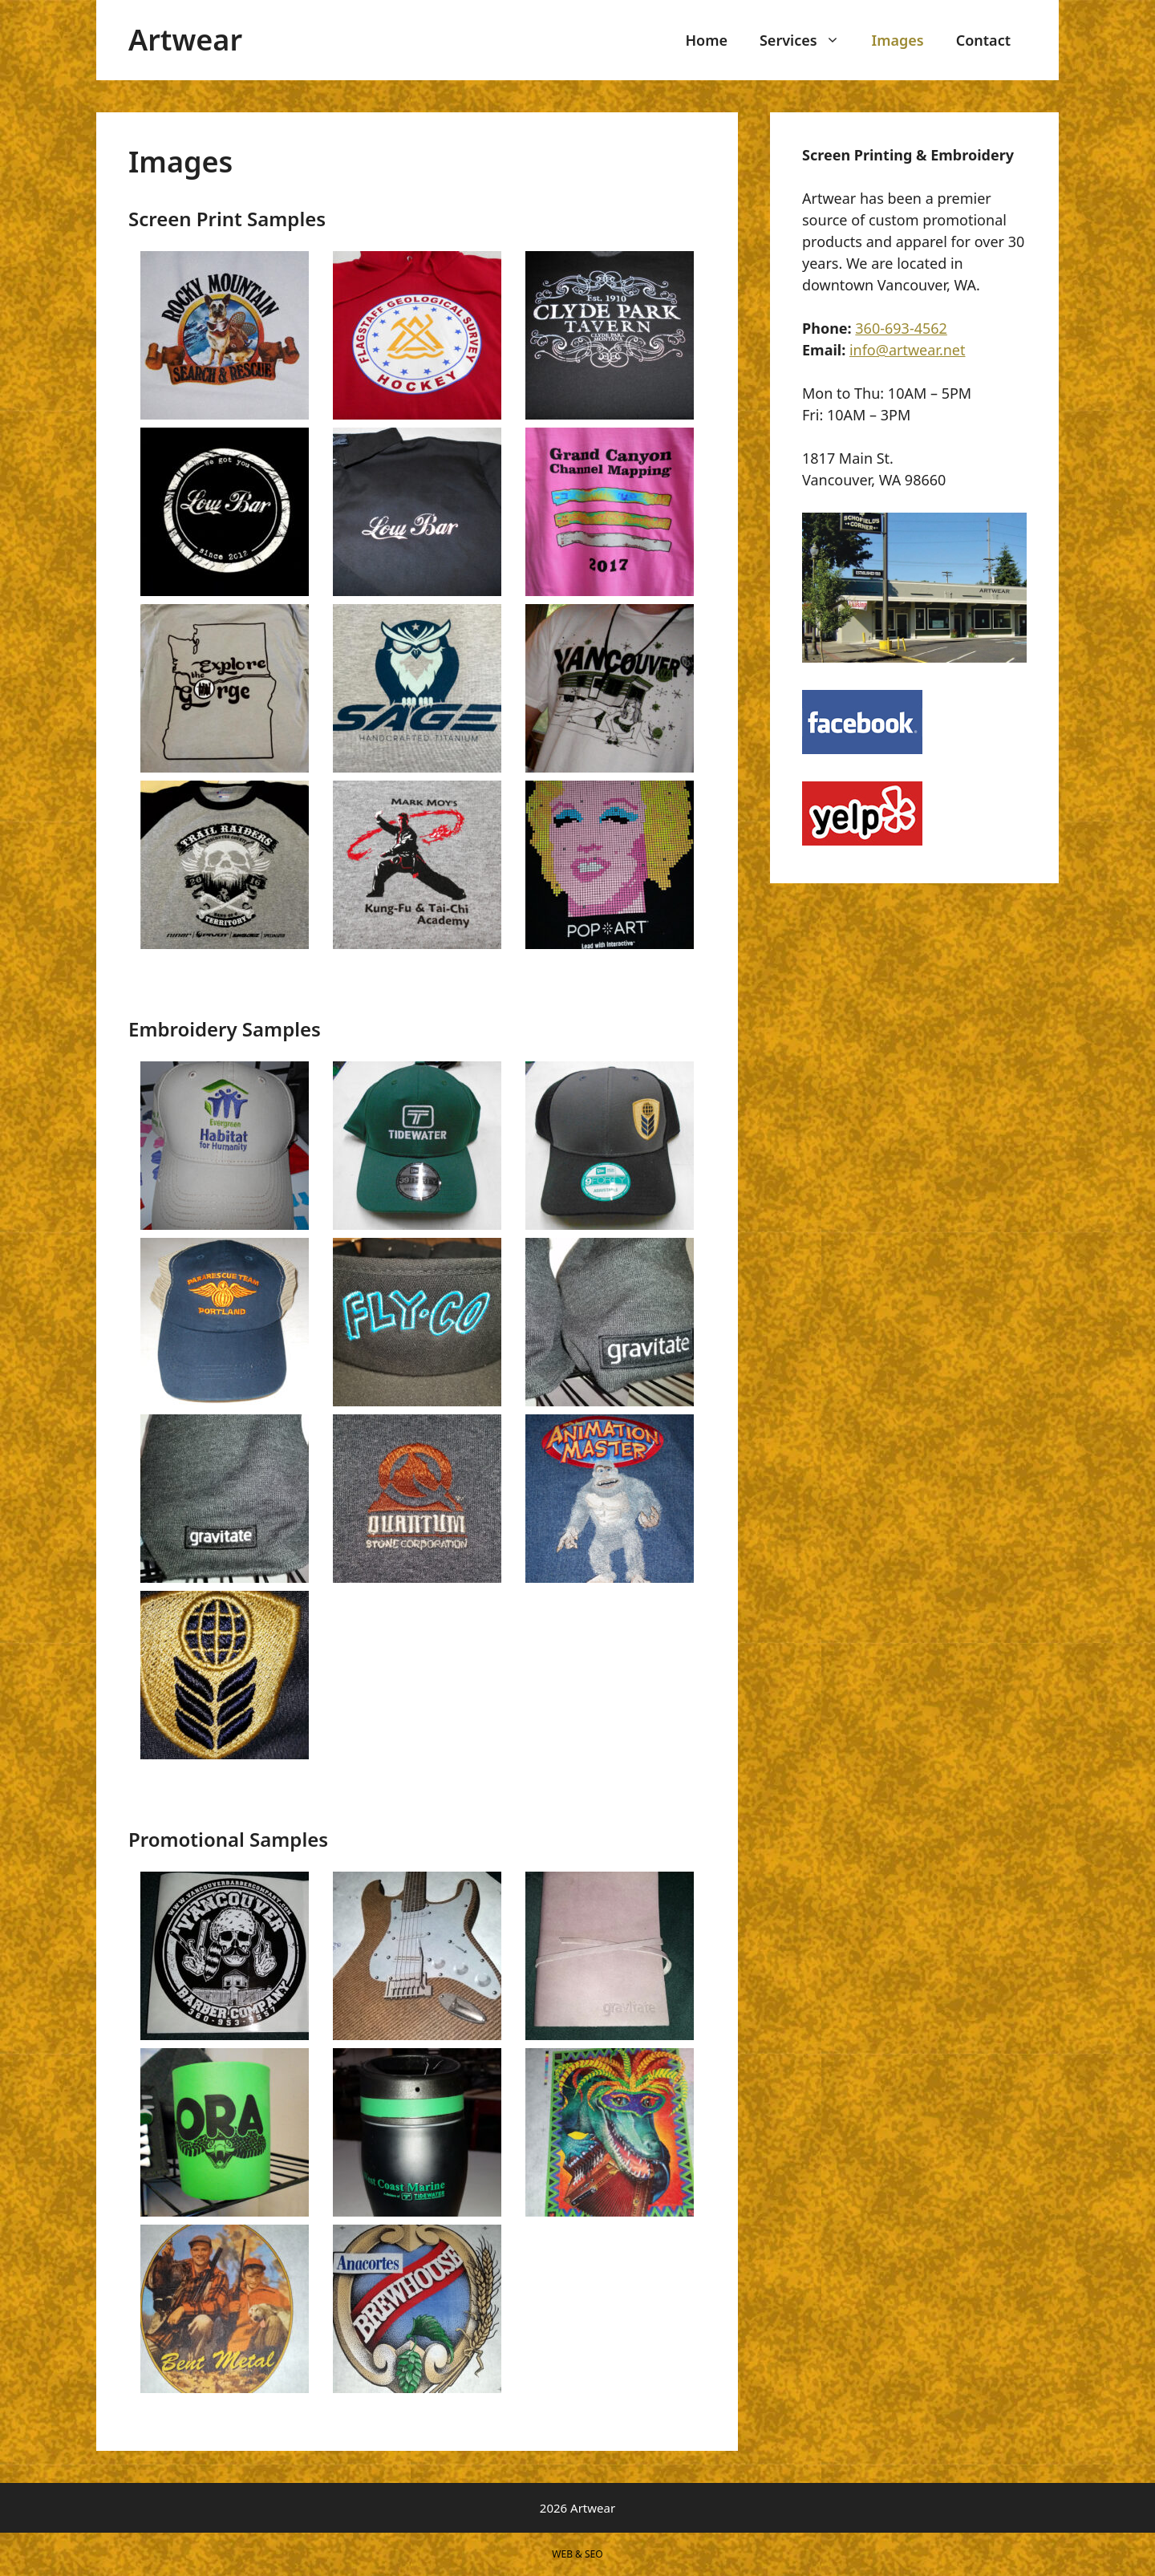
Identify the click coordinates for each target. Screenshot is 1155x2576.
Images (898, 40)
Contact (983, 40)
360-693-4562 (901, 328)
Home (706, 40)
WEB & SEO (577, 2554)
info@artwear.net (907, 349)
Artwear (185, 39)
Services (808, 40)
